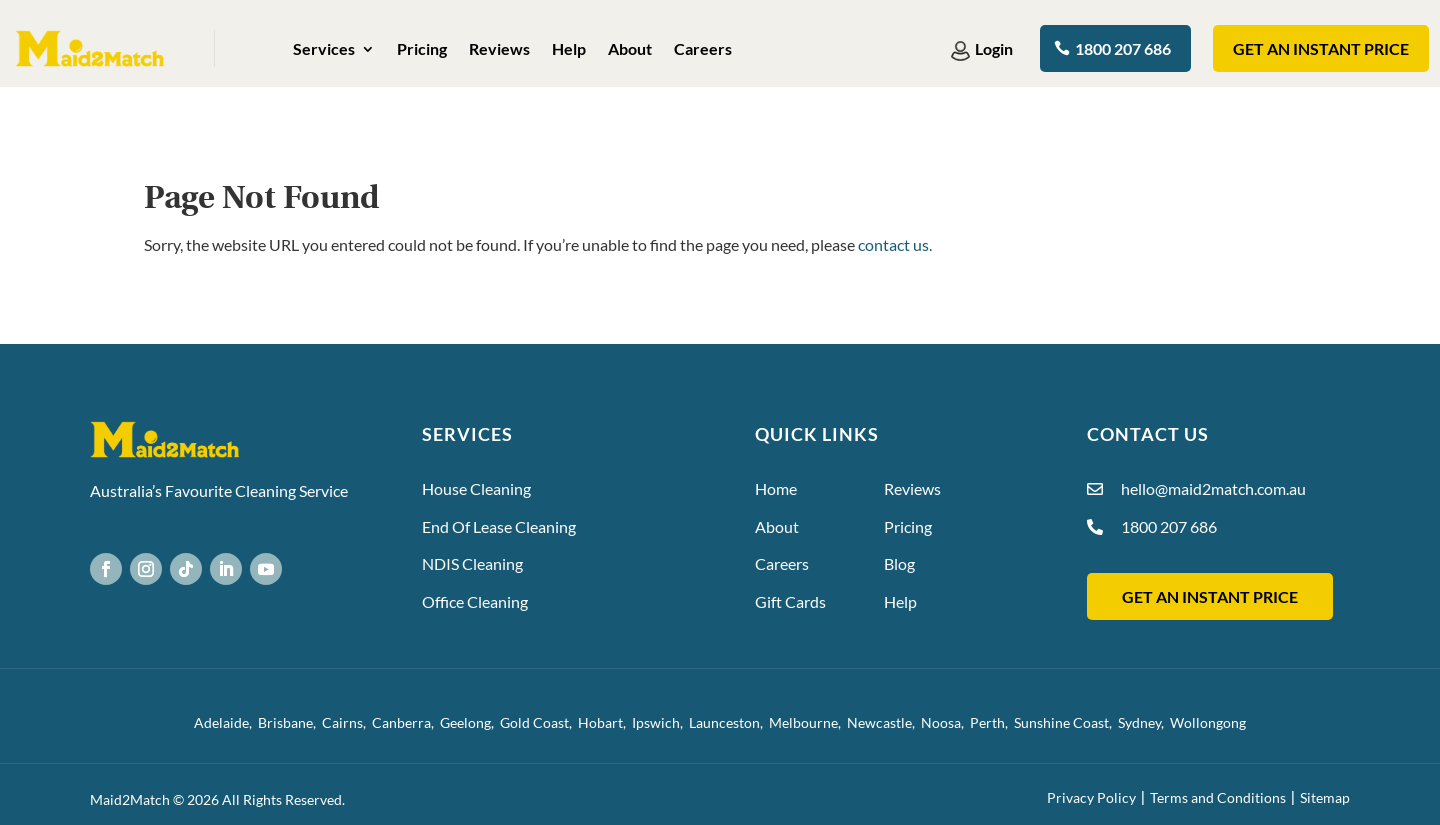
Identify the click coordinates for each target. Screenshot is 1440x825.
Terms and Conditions (1218, 797)
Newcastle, (884, 722)
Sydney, (1144, 722)
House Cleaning (476, 488)
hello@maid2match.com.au (1213, 488)
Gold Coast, (539, 722)
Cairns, (347, 722)
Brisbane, (290, 722)
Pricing (422, 50)
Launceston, (729, 722)
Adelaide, (226, 722)
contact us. (895, 244)
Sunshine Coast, (1066, 722)
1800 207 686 (1123, 48)
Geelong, (470, 722)
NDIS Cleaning (472, 563)
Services (324, 50)
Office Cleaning (475, 601)
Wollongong (1208, 722)
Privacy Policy (1091, 797)
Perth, (992, 722)
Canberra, (406, 722)
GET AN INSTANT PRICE (1210, 596)
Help (569, 50)
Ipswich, (660, 722)
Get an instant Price (1321, 48)
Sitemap (1325, 797)
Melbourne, (808, 722)
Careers (703, 50)
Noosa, (945, 722)
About (630, 50)
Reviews (499, 50)
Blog (899, 563)
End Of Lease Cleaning (499, 526)
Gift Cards (790, 601)
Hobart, (605, 722)
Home (776, 488)
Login (995, 48)
